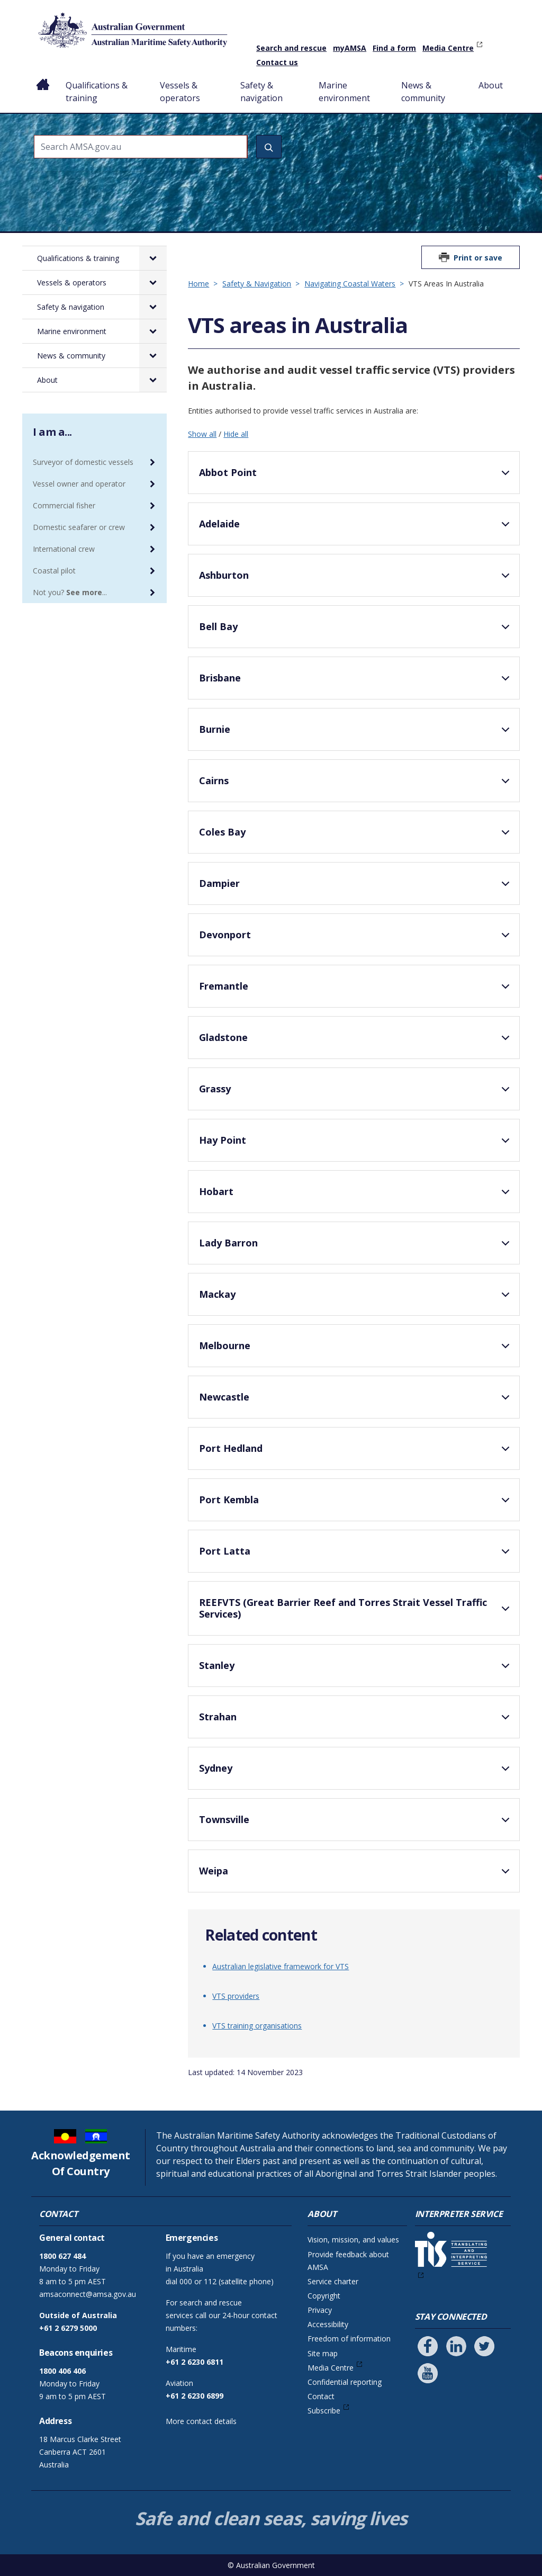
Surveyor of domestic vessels (83, 462)
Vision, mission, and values (353, 2239)
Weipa (356, 1875)
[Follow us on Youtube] (428, 2373)
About (490, 85)
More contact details (201, 2421)
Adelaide (356, 528)
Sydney (356, 1773)
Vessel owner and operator (79, 484)
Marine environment (344, 91)
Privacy (320, 2310)
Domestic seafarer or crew (79, 527)
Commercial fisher (64, 505)
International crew (64, 549)
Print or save (478, 258)
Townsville (356, 1824)
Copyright (324, 2296)
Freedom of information (349, 2338)
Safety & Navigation (256, 284)
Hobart (356, 1196)
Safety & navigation (261, 91)
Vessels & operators (180, 91)
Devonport (356, 939)
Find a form (394, 48)
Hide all (235, 434)
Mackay (356, 1299)
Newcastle (356, 1401)
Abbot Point (356, 477)
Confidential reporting (345, 2382)
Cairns (356, 785)
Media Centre (448, 48)
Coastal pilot (54, 571)
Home (43, 77)
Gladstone (356, 1042)
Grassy (356, 1093)
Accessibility (328, 2324)
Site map (323, 2353)
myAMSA (349, 48)
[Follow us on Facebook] (428, 2346)
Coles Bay (356, 836)
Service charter (333, 2281)
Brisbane (356, 682)
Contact (321, 2396)
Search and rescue (291, 48)
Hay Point (356, 1145)
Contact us (277, 62)
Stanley (356, 1670)
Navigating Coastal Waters (349, 284)
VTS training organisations (257, 2026)
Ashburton (356, 580)
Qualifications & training (97, 91)
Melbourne (356, 1350)
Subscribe (324, 2411)
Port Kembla (356, 1504)
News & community (423, 91)
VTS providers (235, 1996)
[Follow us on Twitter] (484, 2346)
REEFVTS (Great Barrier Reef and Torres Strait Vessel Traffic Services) (356, 1610)
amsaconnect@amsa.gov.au (87, 2294)
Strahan (356, 1721)
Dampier (356, 888)
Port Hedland (356, 1453)
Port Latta (356, 1556)
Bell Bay (356, 631)
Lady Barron (356, 1247)
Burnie (356, 734)
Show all (202, 434)
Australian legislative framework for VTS (280, 1966)
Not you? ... (70, 592)
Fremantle (356, 991)
